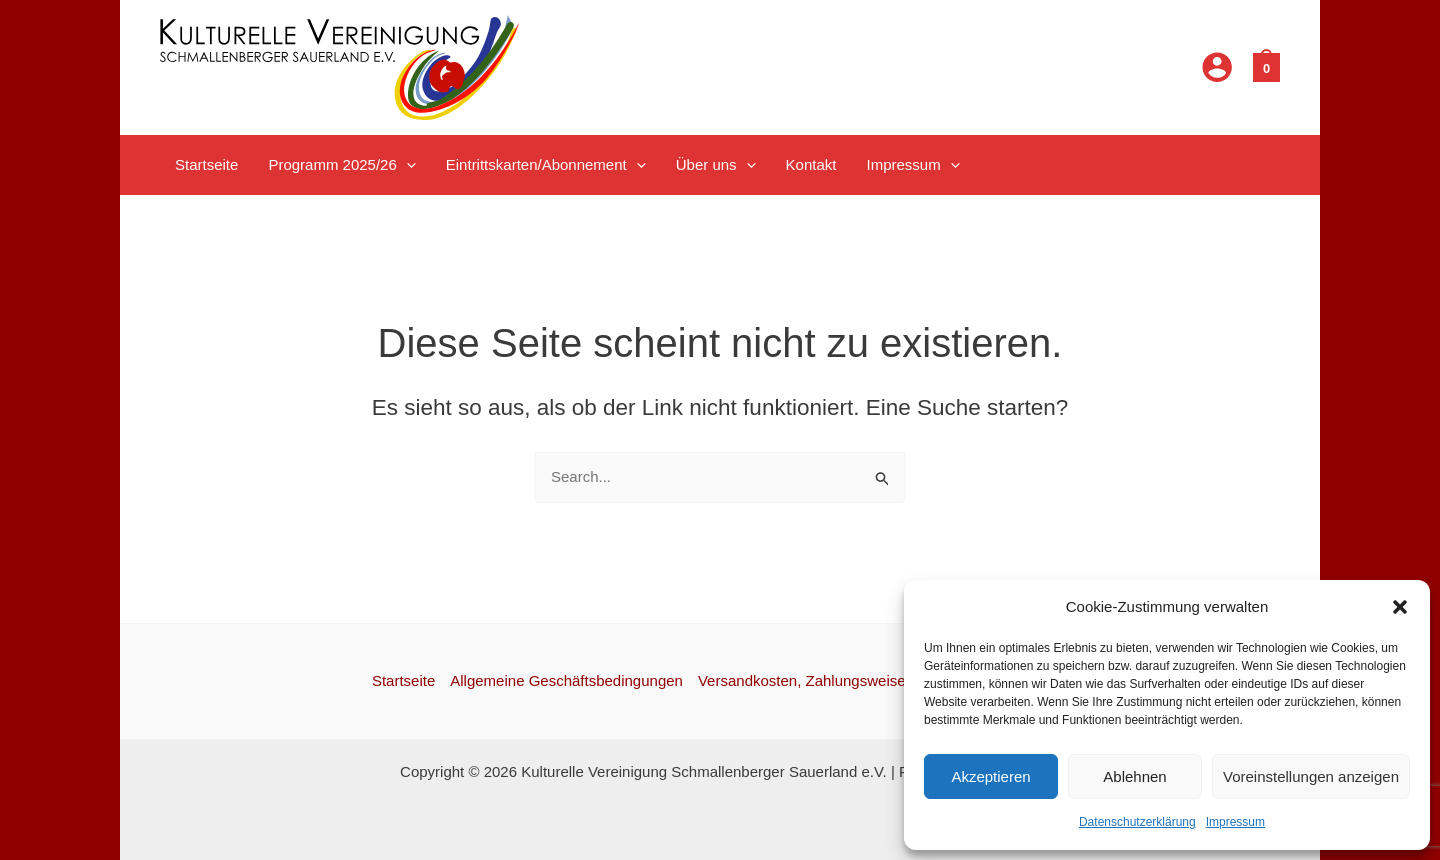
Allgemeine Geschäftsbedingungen (566, 680)
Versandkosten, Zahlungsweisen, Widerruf (838, 680)
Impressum (1235, 822)
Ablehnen (1134, 776)
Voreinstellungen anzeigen (1311, 776)
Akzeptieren (990, 776)
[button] (1400, 607)
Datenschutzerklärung (1137, 822)
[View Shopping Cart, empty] (1266, 66)
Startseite (403, 680)
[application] (406, 165)
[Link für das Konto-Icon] (1217, 67)
